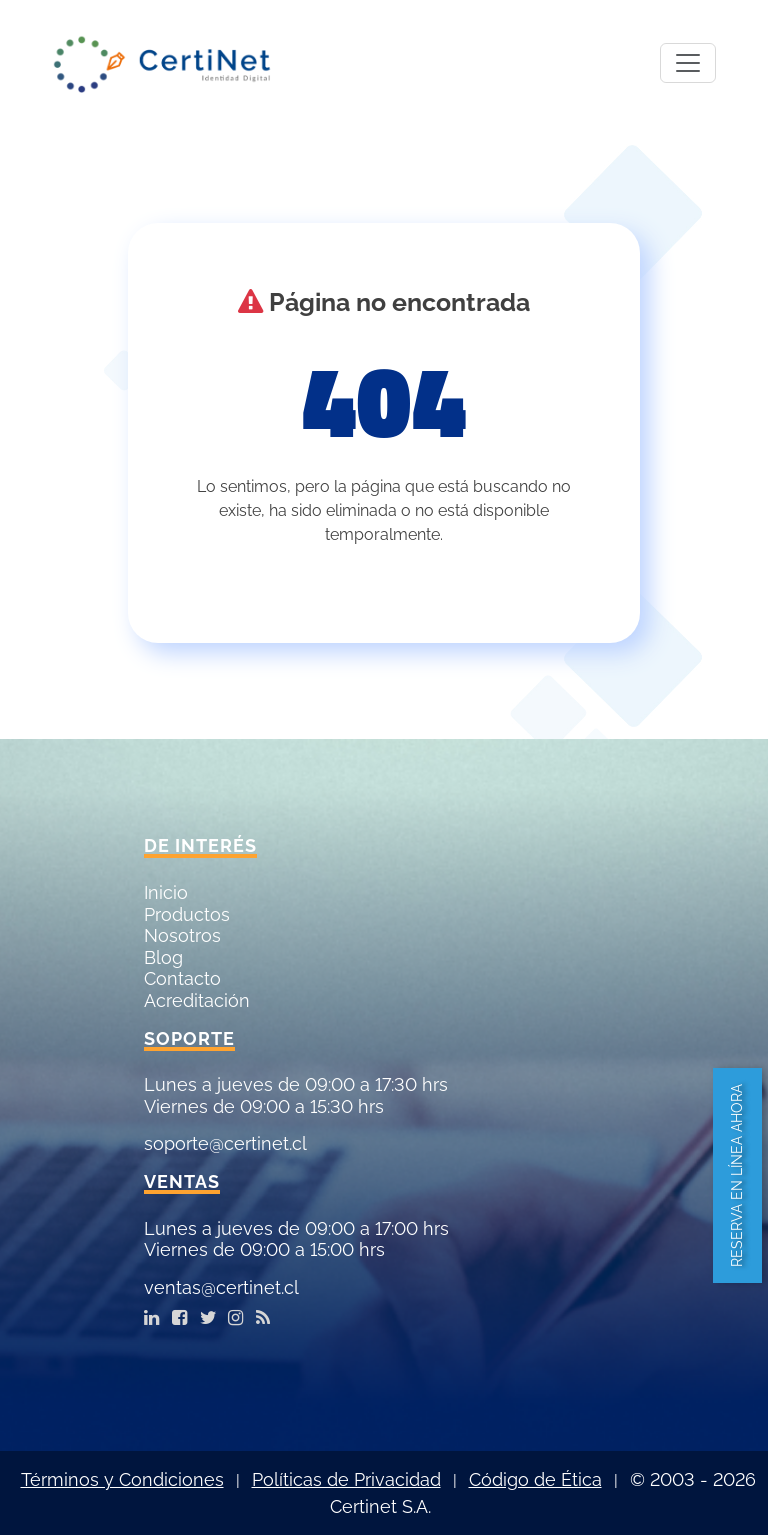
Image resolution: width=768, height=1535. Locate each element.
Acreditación (197, 1000)
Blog (163, 957)
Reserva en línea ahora (737, 1175)
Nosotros (182, 935)
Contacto (182, 978)
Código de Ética (535, 1479)
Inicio (166, 892)
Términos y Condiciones (122, 1479)
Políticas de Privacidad (346, 1479)
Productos (187, 914)
